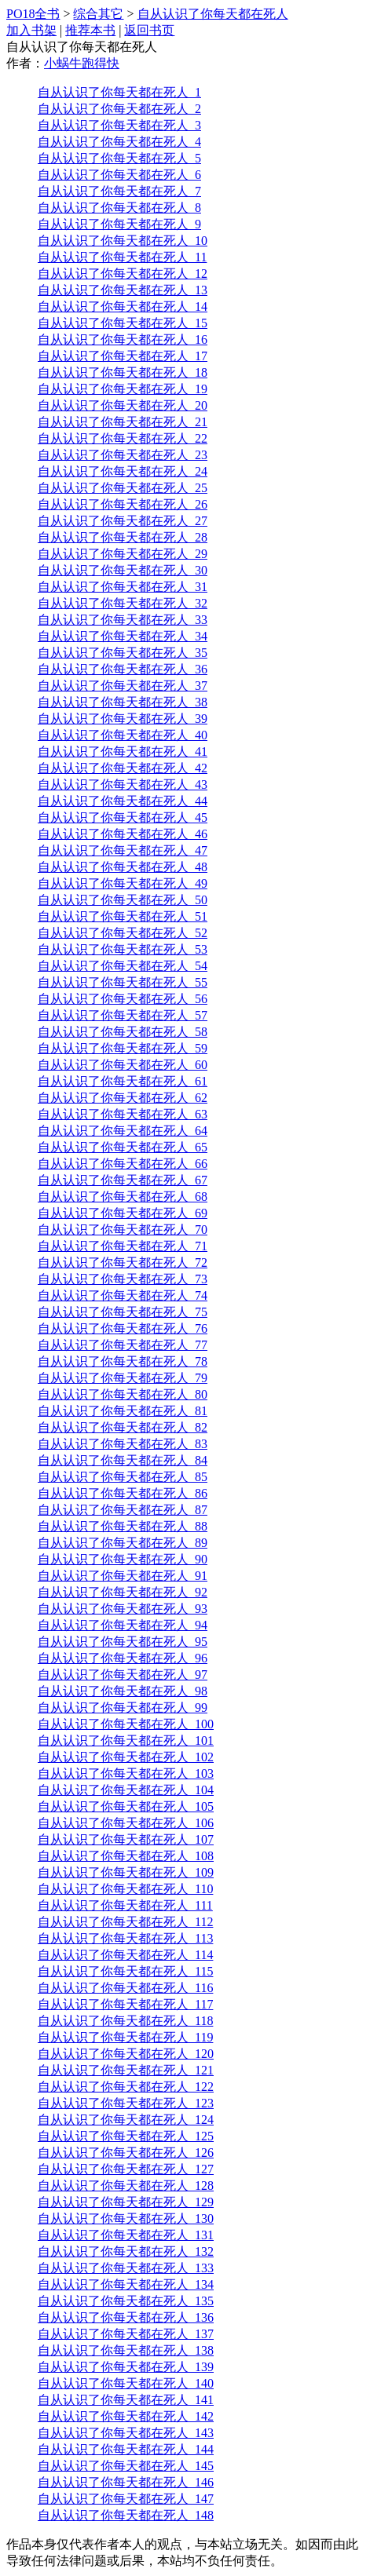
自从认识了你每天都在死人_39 (122, 718)
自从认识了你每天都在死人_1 (119, 92)
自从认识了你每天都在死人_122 (126, 2086)
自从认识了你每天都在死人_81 (122, 1411)
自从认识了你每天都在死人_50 (122, 900)
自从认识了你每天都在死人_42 (122, 768)
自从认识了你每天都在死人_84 (122, 1460)
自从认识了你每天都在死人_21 (122, 422)
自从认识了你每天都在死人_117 (125, 2004)
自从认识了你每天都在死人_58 (122, 1031)
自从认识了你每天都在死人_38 (122, 702)
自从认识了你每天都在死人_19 (122, 389)
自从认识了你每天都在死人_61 (122, 1081)
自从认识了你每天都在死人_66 (122, 1163)
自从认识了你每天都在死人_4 (119, 141)
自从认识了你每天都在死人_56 (122, 998)
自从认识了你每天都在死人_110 (125, 1889)
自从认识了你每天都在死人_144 (126, 2449)
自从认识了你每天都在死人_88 (122, 1526)
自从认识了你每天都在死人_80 (122, 1394)
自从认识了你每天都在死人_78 (122, 1361)
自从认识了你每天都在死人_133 (126, 2268)
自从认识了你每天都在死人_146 (126, 2482)
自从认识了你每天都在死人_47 (122, 850)
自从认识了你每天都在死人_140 (126, 2383)
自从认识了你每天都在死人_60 (122, 1064)
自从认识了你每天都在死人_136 (126, 2317)
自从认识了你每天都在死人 (212, 13)
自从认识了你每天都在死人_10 (122, 240)
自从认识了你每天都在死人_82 (122, 1427)
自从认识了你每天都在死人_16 (122, 339)
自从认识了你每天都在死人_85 (122, 1476)
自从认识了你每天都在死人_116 (125, 1987)
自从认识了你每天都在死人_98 (122, 1691)
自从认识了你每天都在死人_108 (126, 1856)
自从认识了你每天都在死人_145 (126, 2465)
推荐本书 (90, 30)
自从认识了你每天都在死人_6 (119, 174)
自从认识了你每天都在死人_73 (122, 1279)
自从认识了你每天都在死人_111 (125, 1905)
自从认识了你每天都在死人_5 (119, 158)
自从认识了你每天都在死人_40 (122, 735)
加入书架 (31, 30)
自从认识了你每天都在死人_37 (122, 685)
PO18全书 (33, 13)
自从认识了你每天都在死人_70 (122, 1229)
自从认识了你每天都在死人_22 (122, 438)
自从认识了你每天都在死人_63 (122, 1114)
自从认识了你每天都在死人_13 (122, 290)
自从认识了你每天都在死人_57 (122, 1015)
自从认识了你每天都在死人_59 (122, 1048)
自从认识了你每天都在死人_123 (126, 2103)
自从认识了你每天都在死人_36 (122, 669)
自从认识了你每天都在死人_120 (126, 2053)
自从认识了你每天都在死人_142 (126, 2416)
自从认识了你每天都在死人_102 (126, 1757)
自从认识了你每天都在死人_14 (122, 306)
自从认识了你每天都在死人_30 (122, 570)
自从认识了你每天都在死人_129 (126, 2202)
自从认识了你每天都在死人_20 (122, 405)
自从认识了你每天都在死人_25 (122, 487)
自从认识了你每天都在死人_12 (122, 273)
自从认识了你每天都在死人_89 (122, 1542)
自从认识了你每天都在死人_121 (126, 2070)
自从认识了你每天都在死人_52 (122, 933)
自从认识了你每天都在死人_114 (125, 1954)
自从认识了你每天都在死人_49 (122, 883)
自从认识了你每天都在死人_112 (125, 1921)
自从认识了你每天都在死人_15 (122, 323)
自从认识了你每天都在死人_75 (122, 1312)
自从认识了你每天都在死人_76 (122, 1328)
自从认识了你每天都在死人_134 (126, 2284)
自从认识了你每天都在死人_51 (122, 916)
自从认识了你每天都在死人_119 (125, 2037)
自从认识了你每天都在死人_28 (122, 537)
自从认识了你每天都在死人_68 (122, 1196)
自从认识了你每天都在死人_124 (126, 2119)
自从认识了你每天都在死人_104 (126, 1790)
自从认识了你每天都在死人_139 (126, 2366)
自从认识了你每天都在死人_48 (122, 867)
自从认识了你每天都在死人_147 (126, 2498)
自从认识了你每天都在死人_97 (122, 1674)
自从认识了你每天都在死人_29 (122, 553)
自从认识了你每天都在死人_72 (122, 1262)
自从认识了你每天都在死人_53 (122, 949)
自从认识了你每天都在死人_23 (122, 455)
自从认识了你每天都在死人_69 (122, 1213)
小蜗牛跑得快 (81, 63)
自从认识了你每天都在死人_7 (119, 191)
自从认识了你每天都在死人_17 (122, 356)
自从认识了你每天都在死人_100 (126, 1724)
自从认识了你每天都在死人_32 (122, 603)
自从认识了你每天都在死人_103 (126, 1773)
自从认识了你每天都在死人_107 (126, 1839)
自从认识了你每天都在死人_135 (126, 2301)
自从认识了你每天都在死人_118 (125, 2020)
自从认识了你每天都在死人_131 (126, 2235)
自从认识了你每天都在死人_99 (122, 1707)
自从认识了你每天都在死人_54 (122, 965)
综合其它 (98, 13)
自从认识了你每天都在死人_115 (125, 1971)
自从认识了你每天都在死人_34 (122, 636)
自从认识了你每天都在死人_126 (126, 2152)
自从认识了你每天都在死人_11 (122, 257)
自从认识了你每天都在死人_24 (122, 471)
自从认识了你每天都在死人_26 (122, 504)
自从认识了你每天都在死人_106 (126, 1823)
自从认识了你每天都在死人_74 (122, 1295)
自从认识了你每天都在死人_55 (122, 982)
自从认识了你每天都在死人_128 (126, 2185)
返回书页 (149, 30)
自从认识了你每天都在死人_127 (126, 2169)
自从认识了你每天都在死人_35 (122, 652)
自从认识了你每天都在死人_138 (126, 2350)
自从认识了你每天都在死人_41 (122, 751)
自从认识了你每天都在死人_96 (122, 1658)
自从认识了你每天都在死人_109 (126, 1872)
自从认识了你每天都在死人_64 (122, 1130)
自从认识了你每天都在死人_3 (119, 125)
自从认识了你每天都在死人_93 (122, 1608)
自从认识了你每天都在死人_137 (126, 2334)
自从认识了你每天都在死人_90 (122, 1559)
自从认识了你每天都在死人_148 (126, 2515)
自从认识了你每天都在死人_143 (126, 2432)
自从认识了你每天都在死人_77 (122, 1345)
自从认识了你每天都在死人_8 (119, 207)
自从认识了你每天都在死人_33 (122, 619)
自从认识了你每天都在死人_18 (122, 372)
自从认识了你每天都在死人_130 (126, 2218)
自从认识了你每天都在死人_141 (126, 2399)
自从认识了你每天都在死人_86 (122, 1493)
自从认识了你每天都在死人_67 (122, 1180)
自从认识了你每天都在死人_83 (122, 1443)
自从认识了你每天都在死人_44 (122, 801)
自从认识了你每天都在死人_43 (122, 784)
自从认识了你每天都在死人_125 (126, 2136)
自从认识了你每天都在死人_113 (125, 1938)
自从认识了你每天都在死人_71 (122, 1246)
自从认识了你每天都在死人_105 (126, 1806)
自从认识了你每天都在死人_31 (122, 586)
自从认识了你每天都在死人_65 (122, 1147)
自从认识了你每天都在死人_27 (122, 520)
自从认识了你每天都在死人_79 (122, 1378)
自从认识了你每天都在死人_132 (126, 2251)
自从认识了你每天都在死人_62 (122, 1097)
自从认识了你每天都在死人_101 (126, 1740)
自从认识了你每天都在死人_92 (122, 1592)
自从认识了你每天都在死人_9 (119, 224)
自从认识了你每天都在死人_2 (119, 108)
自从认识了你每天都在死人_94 (122, 1625)
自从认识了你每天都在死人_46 (122, 834)
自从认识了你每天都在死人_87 (122, 1509)
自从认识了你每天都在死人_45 (122, 817)
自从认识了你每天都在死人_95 (122, 1641)
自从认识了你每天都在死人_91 (122, 1575)
